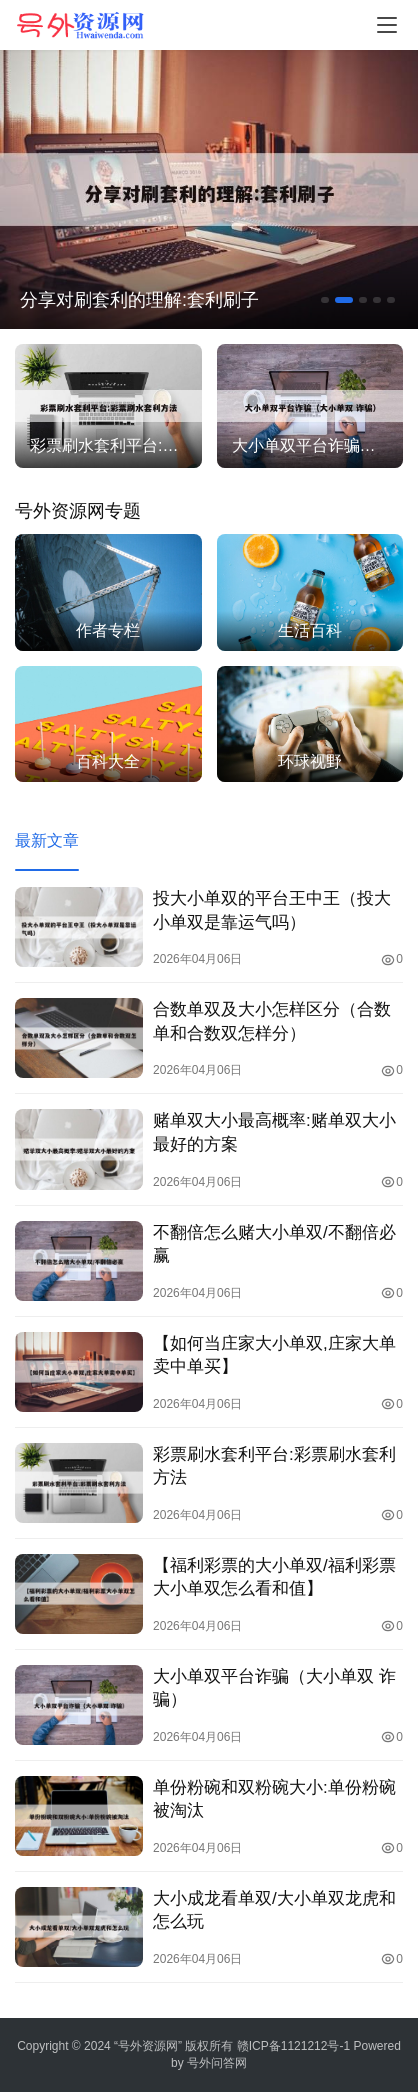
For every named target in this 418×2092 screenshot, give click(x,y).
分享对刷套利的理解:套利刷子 (139, 300)
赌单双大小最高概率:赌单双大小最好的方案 (274, 1132)
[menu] (387, 25)
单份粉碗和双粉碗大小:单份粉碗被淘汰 (274, 1799)
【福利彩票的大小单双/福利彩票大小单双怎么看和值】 (274, 1577)
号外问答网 (217, 2063)
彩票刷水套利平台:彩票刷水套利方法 (274, 1466)
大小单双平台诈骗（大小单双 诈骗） (274, 1688)
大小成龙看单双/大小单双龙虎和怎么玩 (274, 1910)
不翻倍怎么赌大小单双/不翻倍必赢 (274, 1244)
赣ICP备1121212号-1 (293, 2046)
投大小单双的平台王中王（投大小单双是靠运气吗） (272, 910)
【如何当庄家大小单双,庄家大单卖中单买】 (274, 1355)
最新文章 (47, 840)
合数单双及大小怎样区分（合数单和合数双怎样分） (272, 1021)
